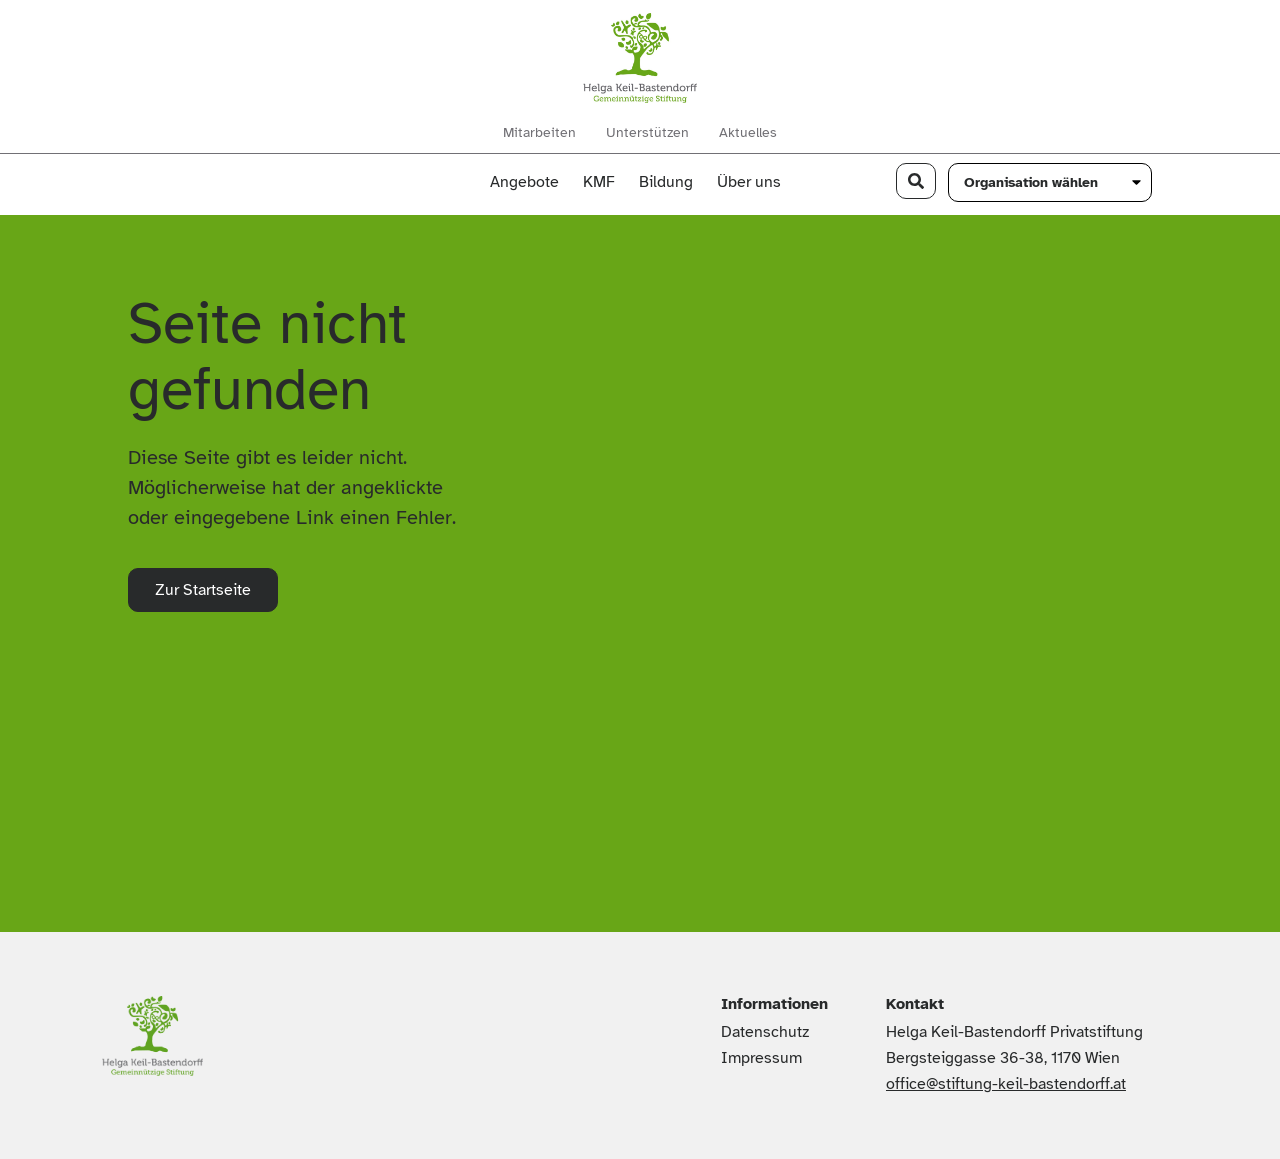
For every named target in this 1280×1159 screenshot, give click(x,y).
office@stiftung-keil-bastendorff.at (1006, 1084)
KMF (599, 182)
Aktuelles (748, 133)
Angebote (524, 182)
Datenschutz (765, 1032)
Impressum (761, 1058)
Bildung (666, 182)
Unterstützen (647, 133)
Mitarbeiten (539, 133)
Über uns (754, 182)
